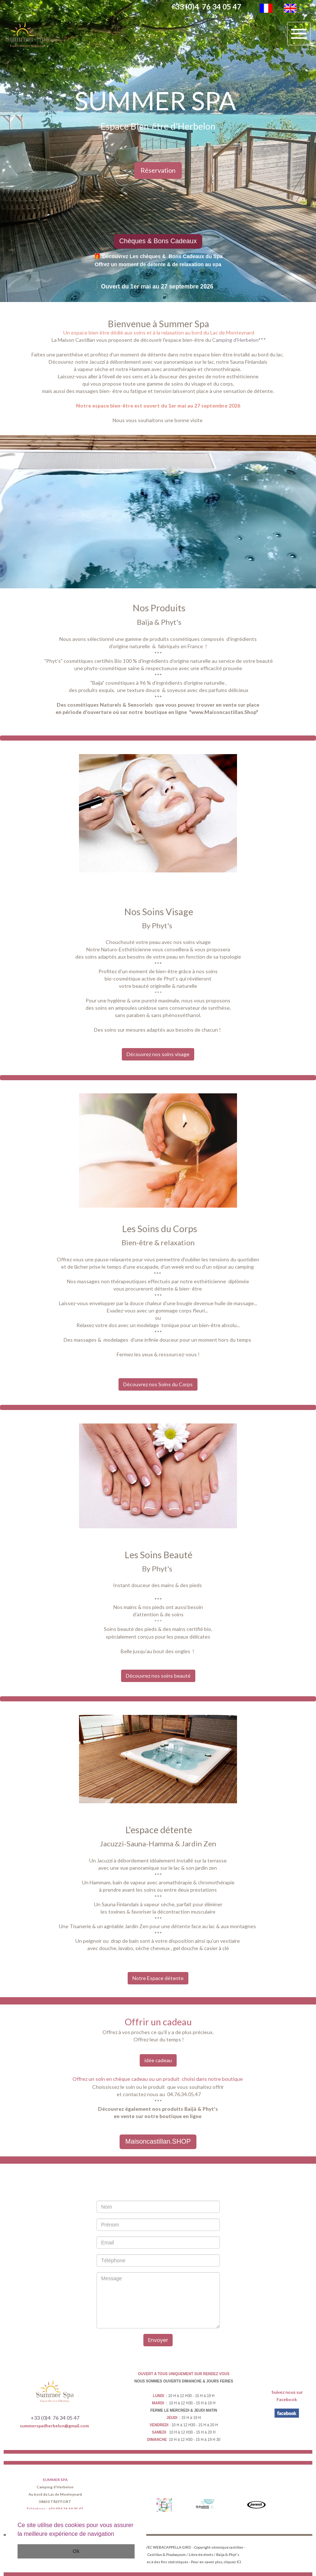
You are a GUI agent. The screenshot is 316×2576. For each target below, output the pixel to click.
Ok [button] (75, 2551)
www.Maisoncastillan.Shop (223, 712)
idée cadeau (158, 2060)
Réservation (158, 170)
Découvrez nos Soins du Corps (158, 1384)
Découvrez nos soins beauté (158, 1676)
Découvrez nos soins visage (158, 1054)
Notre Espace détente (158, 1978)
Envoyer (158, 2340)
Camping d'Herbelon (235, 340)
